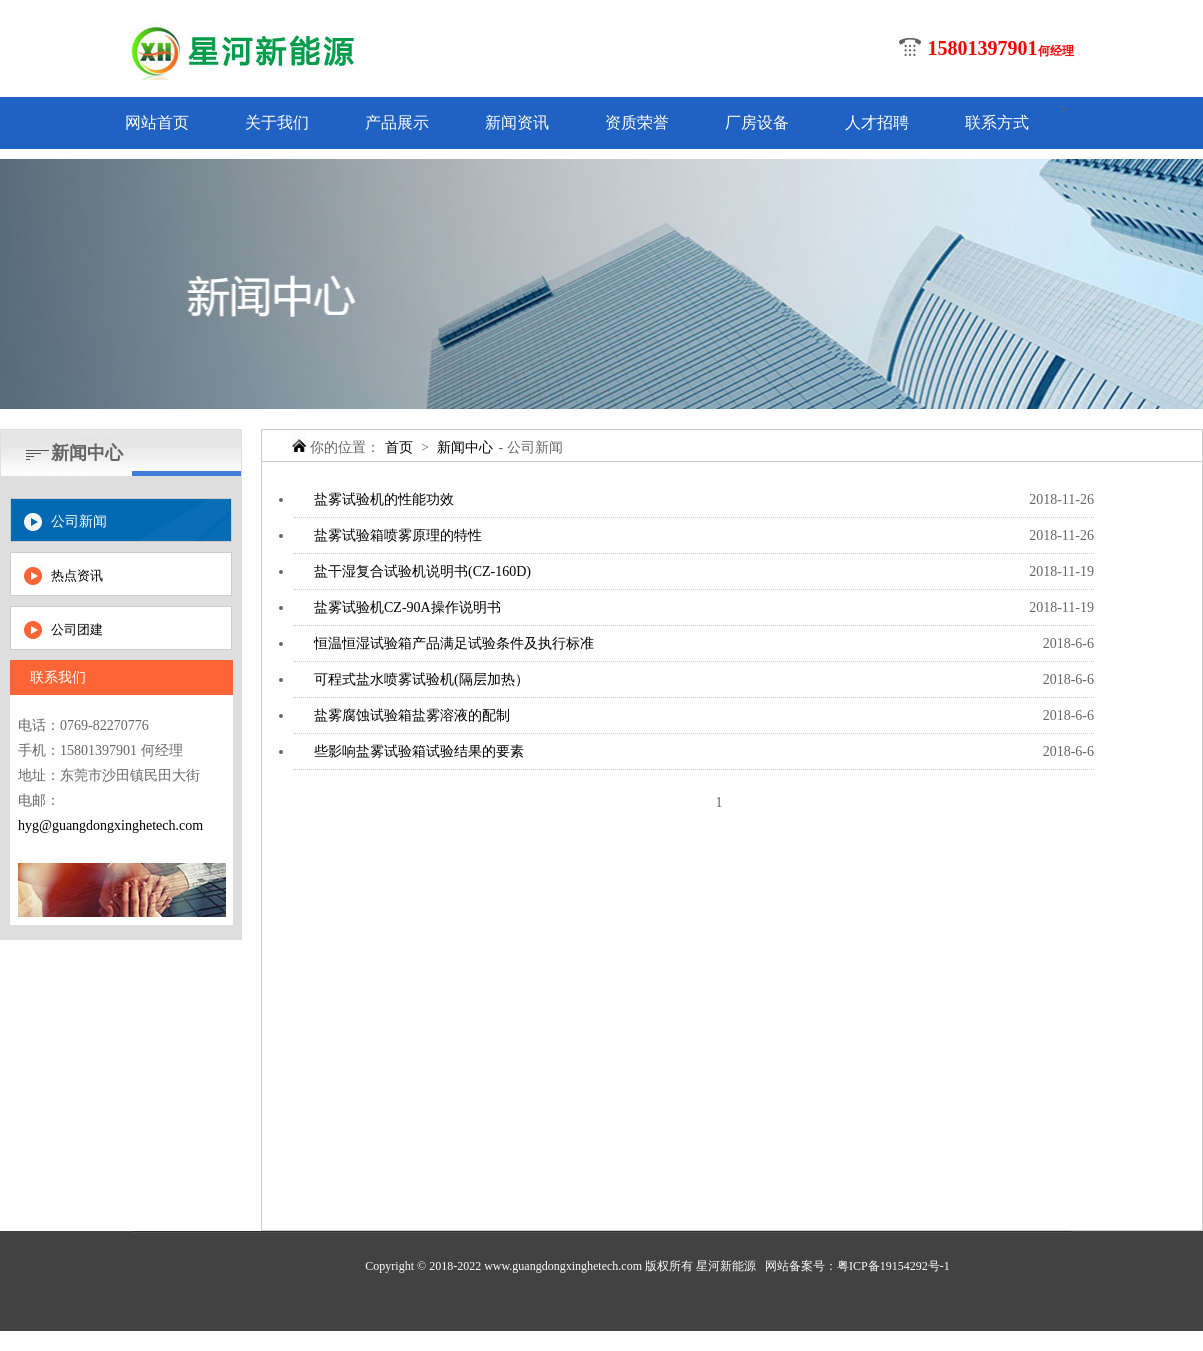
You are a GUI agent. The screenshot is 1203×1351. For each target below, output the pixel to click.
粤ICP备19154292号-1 (893, 1266)
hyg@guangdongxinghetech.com (110, 825)
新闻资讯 (517, 122)
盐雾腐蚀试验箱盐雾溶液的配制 (412, 715)
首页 (399, 447)
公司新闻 (79, 521)
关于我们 (277, 122)
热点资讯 (77, 575)
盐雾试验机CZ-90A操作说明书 (407, 607)
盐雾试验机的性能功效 (384, 499)
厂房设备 (757, 122)
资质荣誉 (637, 122)
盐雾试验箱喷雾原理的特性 (398, 535)
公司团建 (77, 629)
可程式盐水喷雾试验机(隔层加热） (421, 679)
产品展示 (397, 122)
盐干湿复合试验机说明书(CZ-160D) (422, 571)
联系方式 (997, 122)
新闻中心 (465, 447)
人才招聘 (877, 122)
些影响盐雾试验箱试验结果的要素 (419, 751)
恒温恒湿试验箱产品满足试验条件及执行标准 (454, 643)
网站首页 (157, 122)
